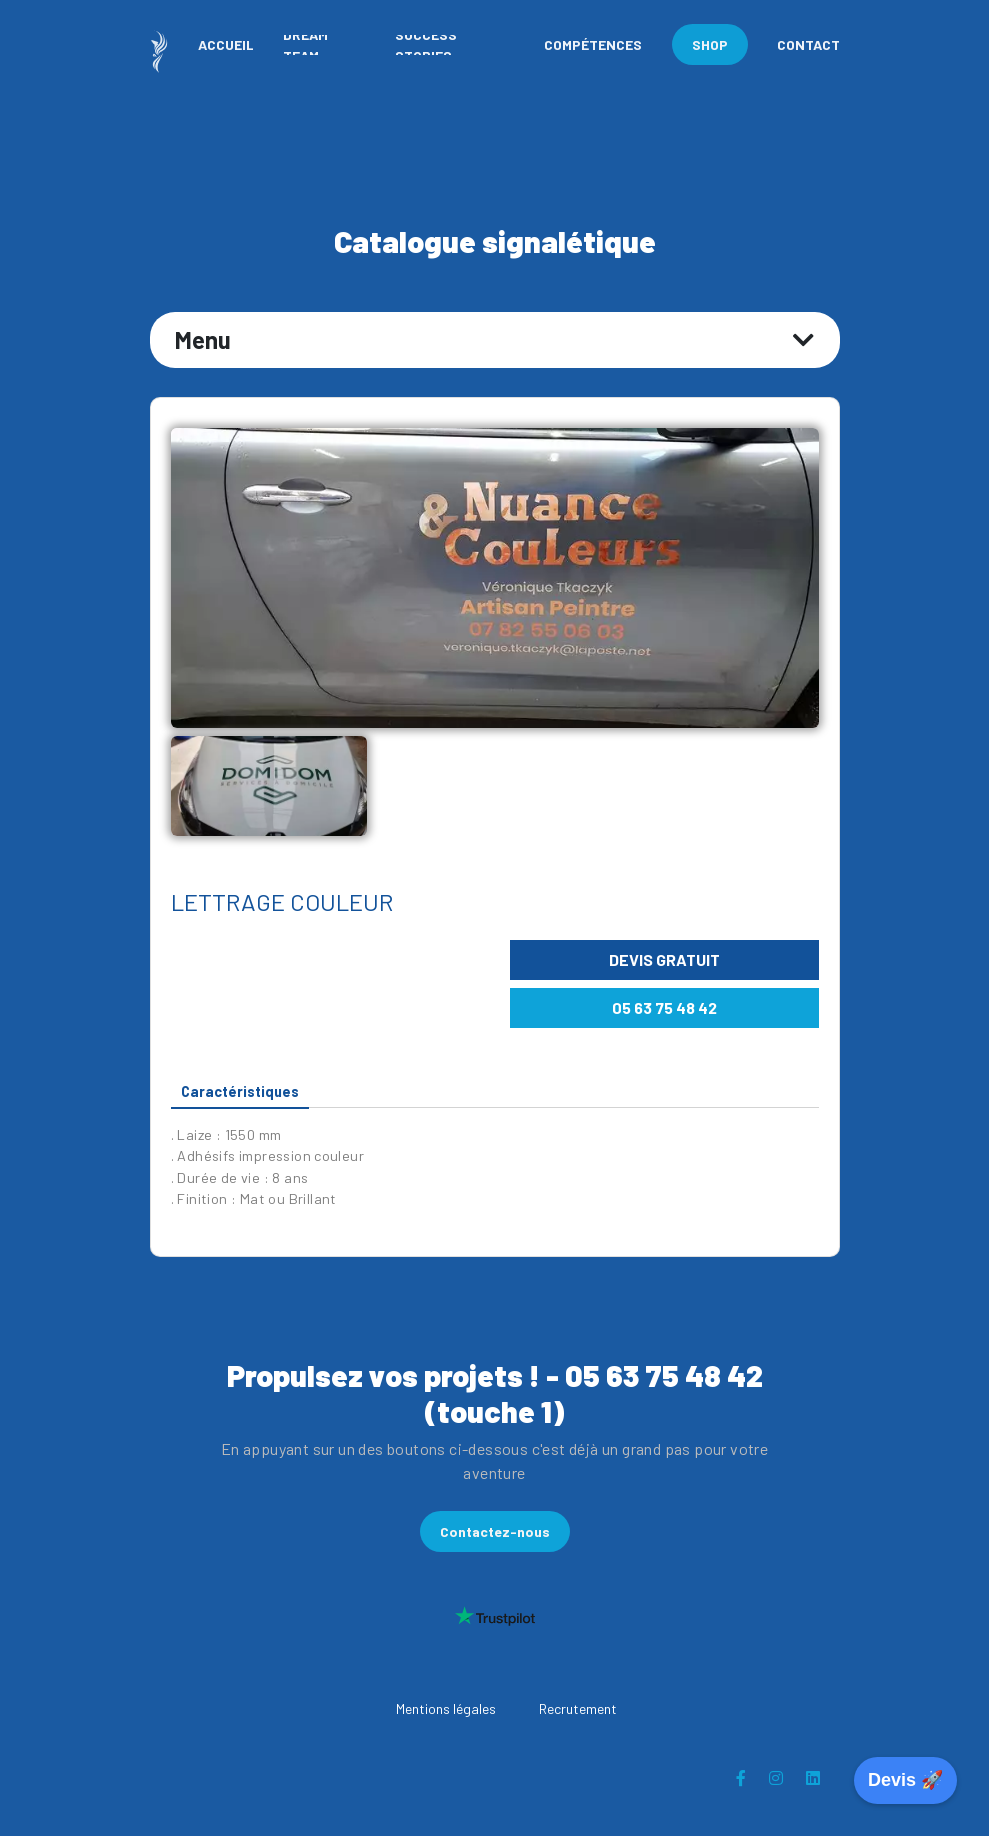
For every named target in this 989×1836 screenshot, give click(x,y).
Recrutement (578, 1708)
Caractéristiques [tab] (240, 1091)
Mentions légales (446, 1708)
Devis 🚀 (905, 1780)
